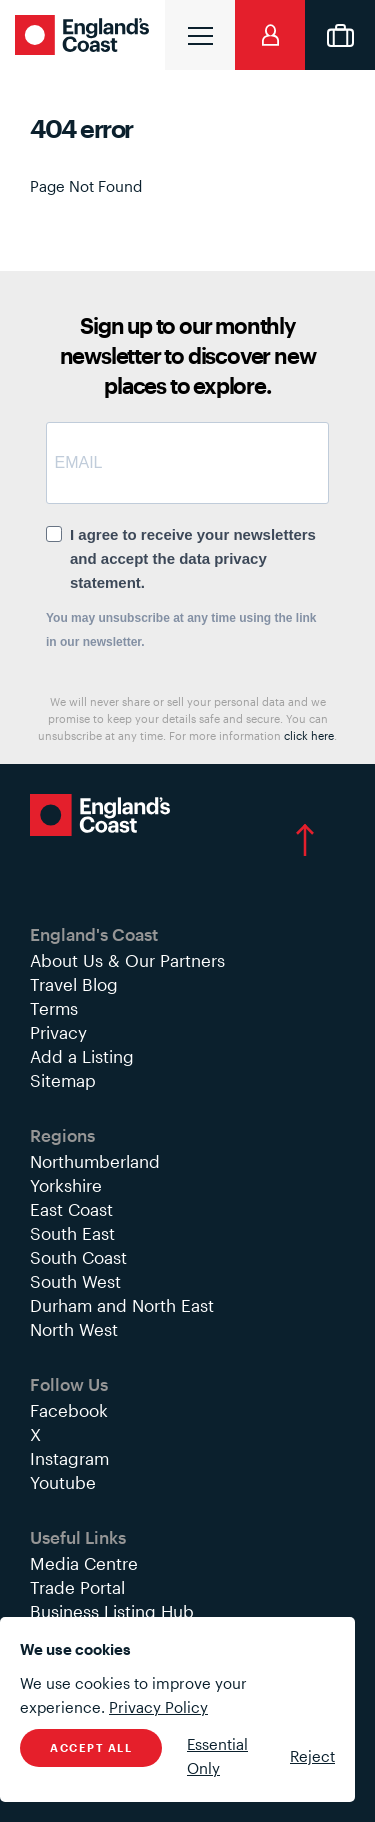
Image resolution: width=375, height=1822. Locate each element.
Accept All (91, 1747)
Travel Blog (74, 984)
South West (75, 1281)
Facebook (69, 1410)
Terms (54, 1008)
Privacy (58, 1032)
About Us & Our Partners (127, 960)
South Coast (78, 1257)
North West (74, 1329)
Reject (312, 1756)
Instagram (69, 1458)
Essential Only (217, 1756)
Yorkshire (66, 1185)
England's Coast (85, 35)
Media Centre (84, 1563)
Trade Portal (77, 1587)
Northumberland (95, 1161)
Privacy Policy (158, 1707)
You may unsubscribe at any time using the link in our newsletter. (181, 630)
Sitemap (63, 1080)
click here (309, 735)
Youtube (63, 1482)
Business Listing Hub (112, 1611)
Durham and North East (122, 1305)
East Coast (71, 1209)
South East (72, 1233)
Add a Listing (82, 1056)
